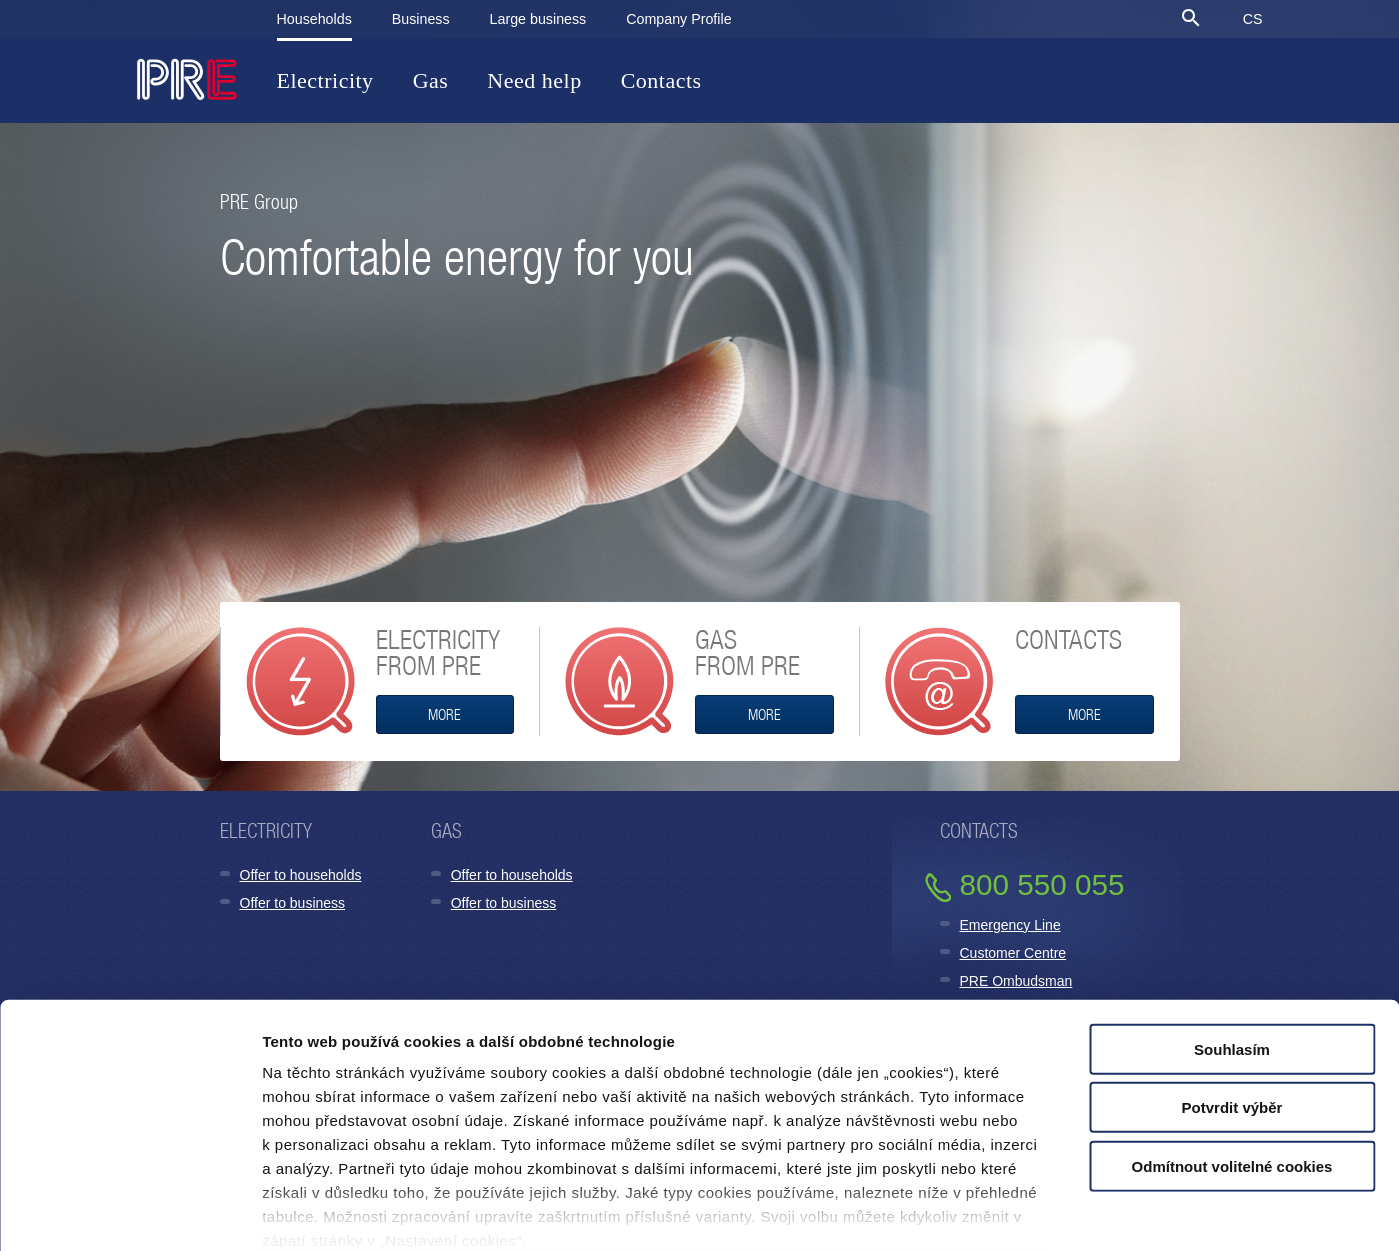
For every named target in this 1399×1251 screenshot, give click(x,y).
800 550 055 (1042, 884)
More (1084, 714)
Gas (431, 80)
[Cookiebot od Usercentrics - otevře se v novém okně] (129, 1212)
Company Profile (678, 19)
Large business (538, 19)
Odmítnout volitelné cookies (1232, 1059)
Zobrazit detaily (1022, 1212)
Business (421, 19)
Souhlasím (1232, 942)
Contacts (661, 80)
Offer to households (301, 875)
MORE (444, 714)
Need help (534, 80)
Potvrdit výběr (1232, 1000)
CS (1253, 19)
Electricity (325, 80)
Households (314, 19)
